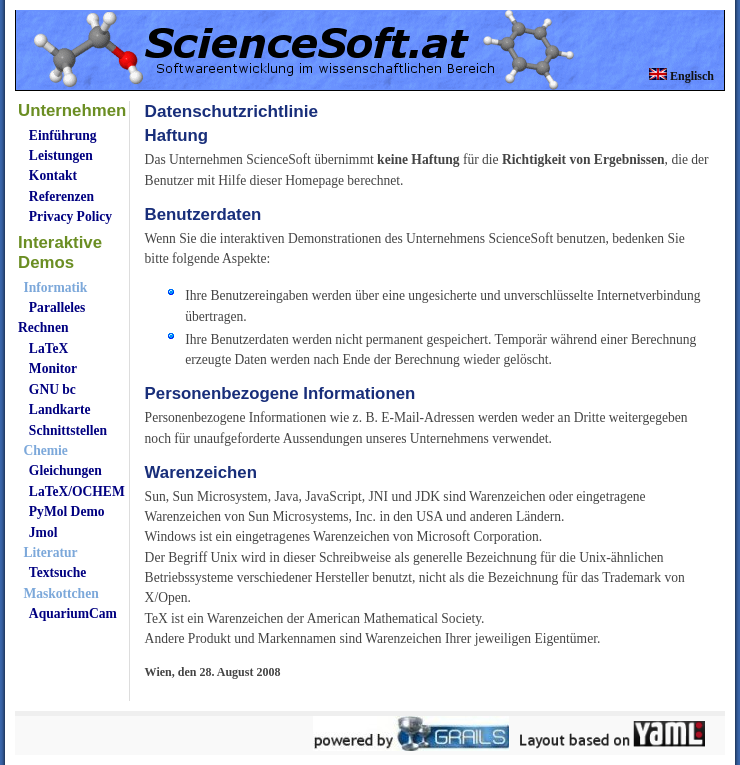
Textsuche (57, 572)
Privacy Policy (70, 216)
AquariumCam (73, 613)
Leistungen (61, 155)
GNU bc (52, 389)
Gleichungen (65, 470)
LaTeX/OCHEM (77, 491)
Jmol (43, 532)
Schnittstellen (68, 430)
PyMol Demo (67, 511)
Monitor (53, 368)
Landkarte (60, 409)
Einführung (63, 135)
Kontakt (53, 175)
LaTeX (48, 348)
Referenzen (61, 196)
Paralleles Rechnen (51, 317)
